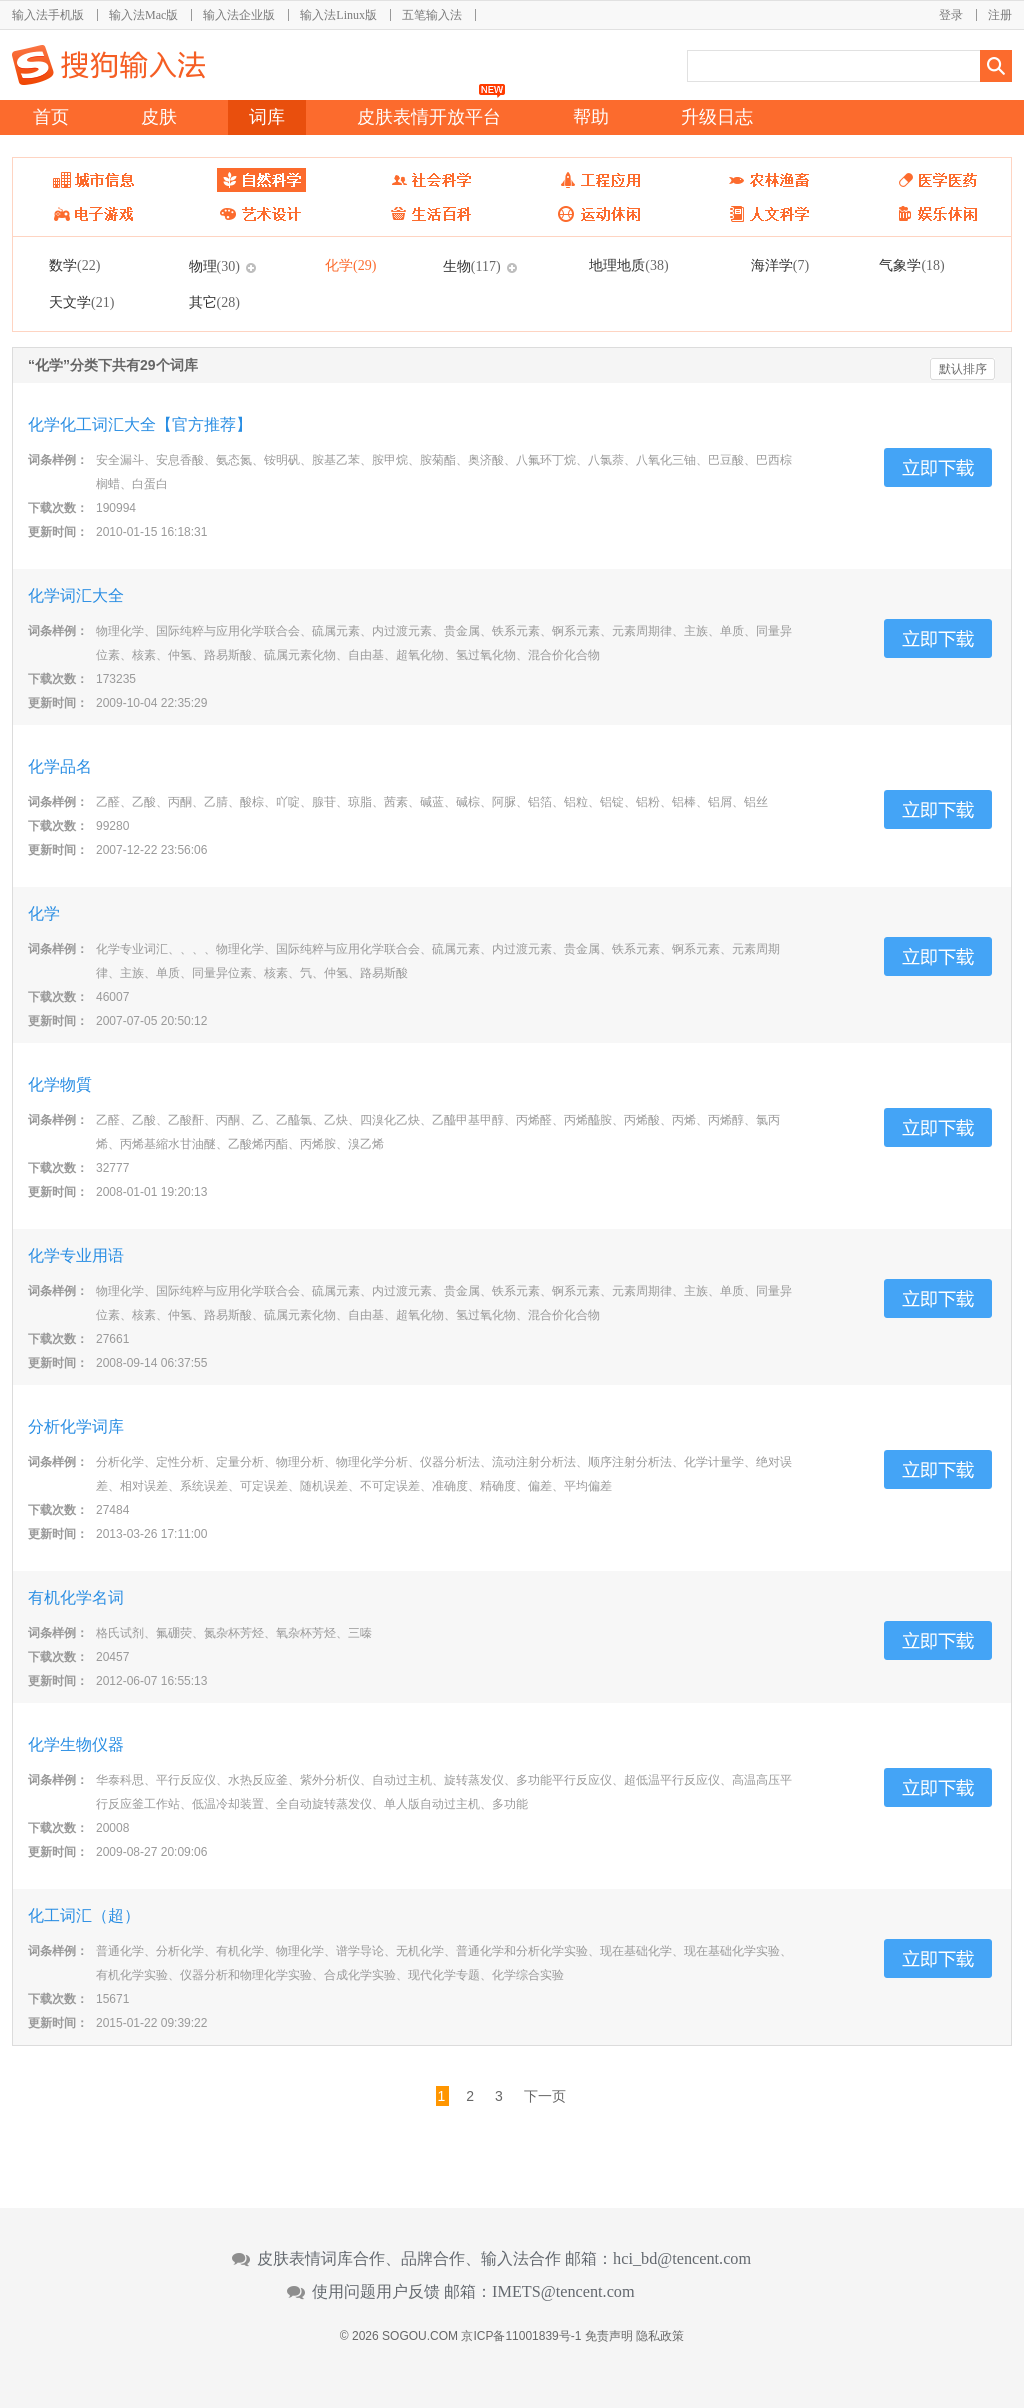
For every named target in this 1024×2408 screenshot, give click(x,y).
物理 (214, 266)
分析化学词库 (76, 1426)
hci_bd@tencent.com (682, 2259)
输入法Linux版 (338, 15)
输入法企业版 (239, 15)
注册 (1000, 15)
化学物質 (60, 1084)
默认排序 (963, 369)
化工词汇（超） (84, 1915)
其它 (214, 302)
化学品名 (60, 766)
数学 (74, 265)
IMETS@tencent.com (563, 2292)
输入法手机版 (48, 15)
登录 (951, 15)
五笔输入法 (432, 15)
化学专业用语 (76, 1255)
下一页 (545, 2096)
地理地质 (628, 265)
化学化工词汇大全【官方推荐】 (140, 424)
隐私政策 (660, 2336)
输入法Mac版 (143, 15)
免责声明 (609, 2336)
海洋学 (780, 265)
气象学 (911, 265)
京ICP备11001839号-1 (521, 2336)
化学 (350, 265)
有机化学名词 (76, 1597)
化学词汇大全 (76, 595)
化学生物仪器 (76, 1744)
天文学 (81, 302)
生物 (472, 266)
